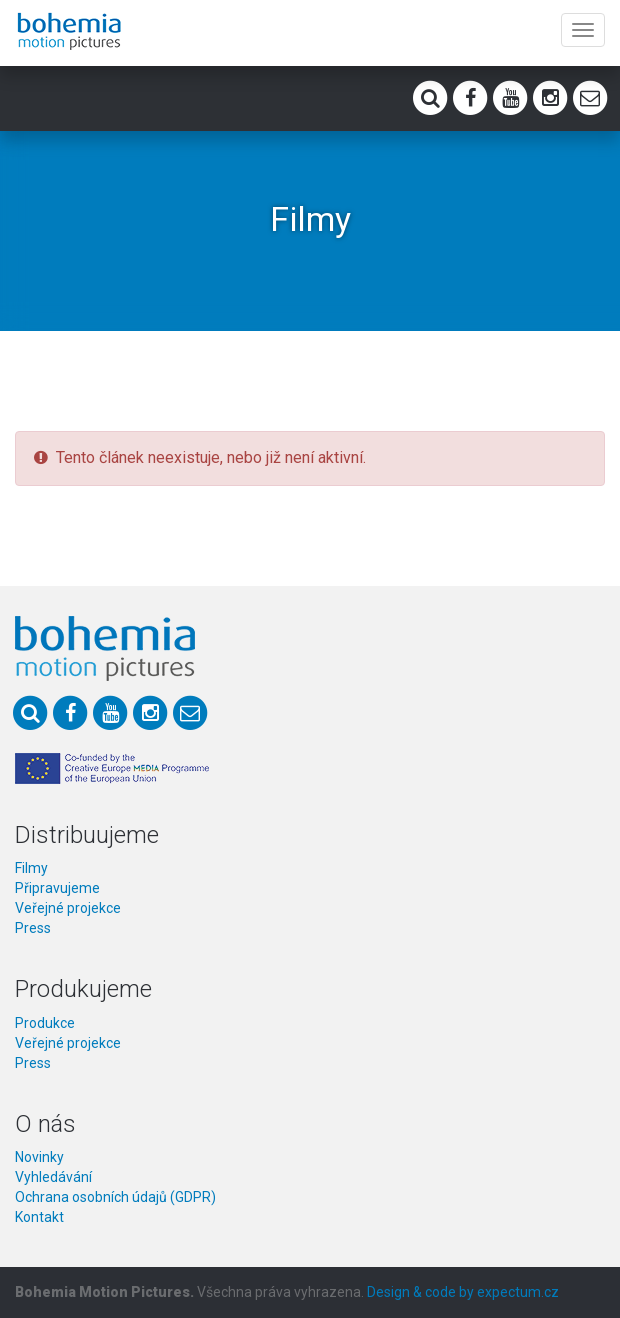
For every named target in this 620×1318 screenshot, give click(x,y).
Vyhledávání (53, 1177)
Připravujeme (57, 888)
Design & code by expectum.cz (463, 1292)
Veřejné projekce (68, 908)
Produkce (45, 1023)
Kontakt (39, 1217)
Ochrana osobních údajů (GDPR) (115, 1197)
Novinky (39, 1157)
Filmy (31, 868)
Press (33, 928)
